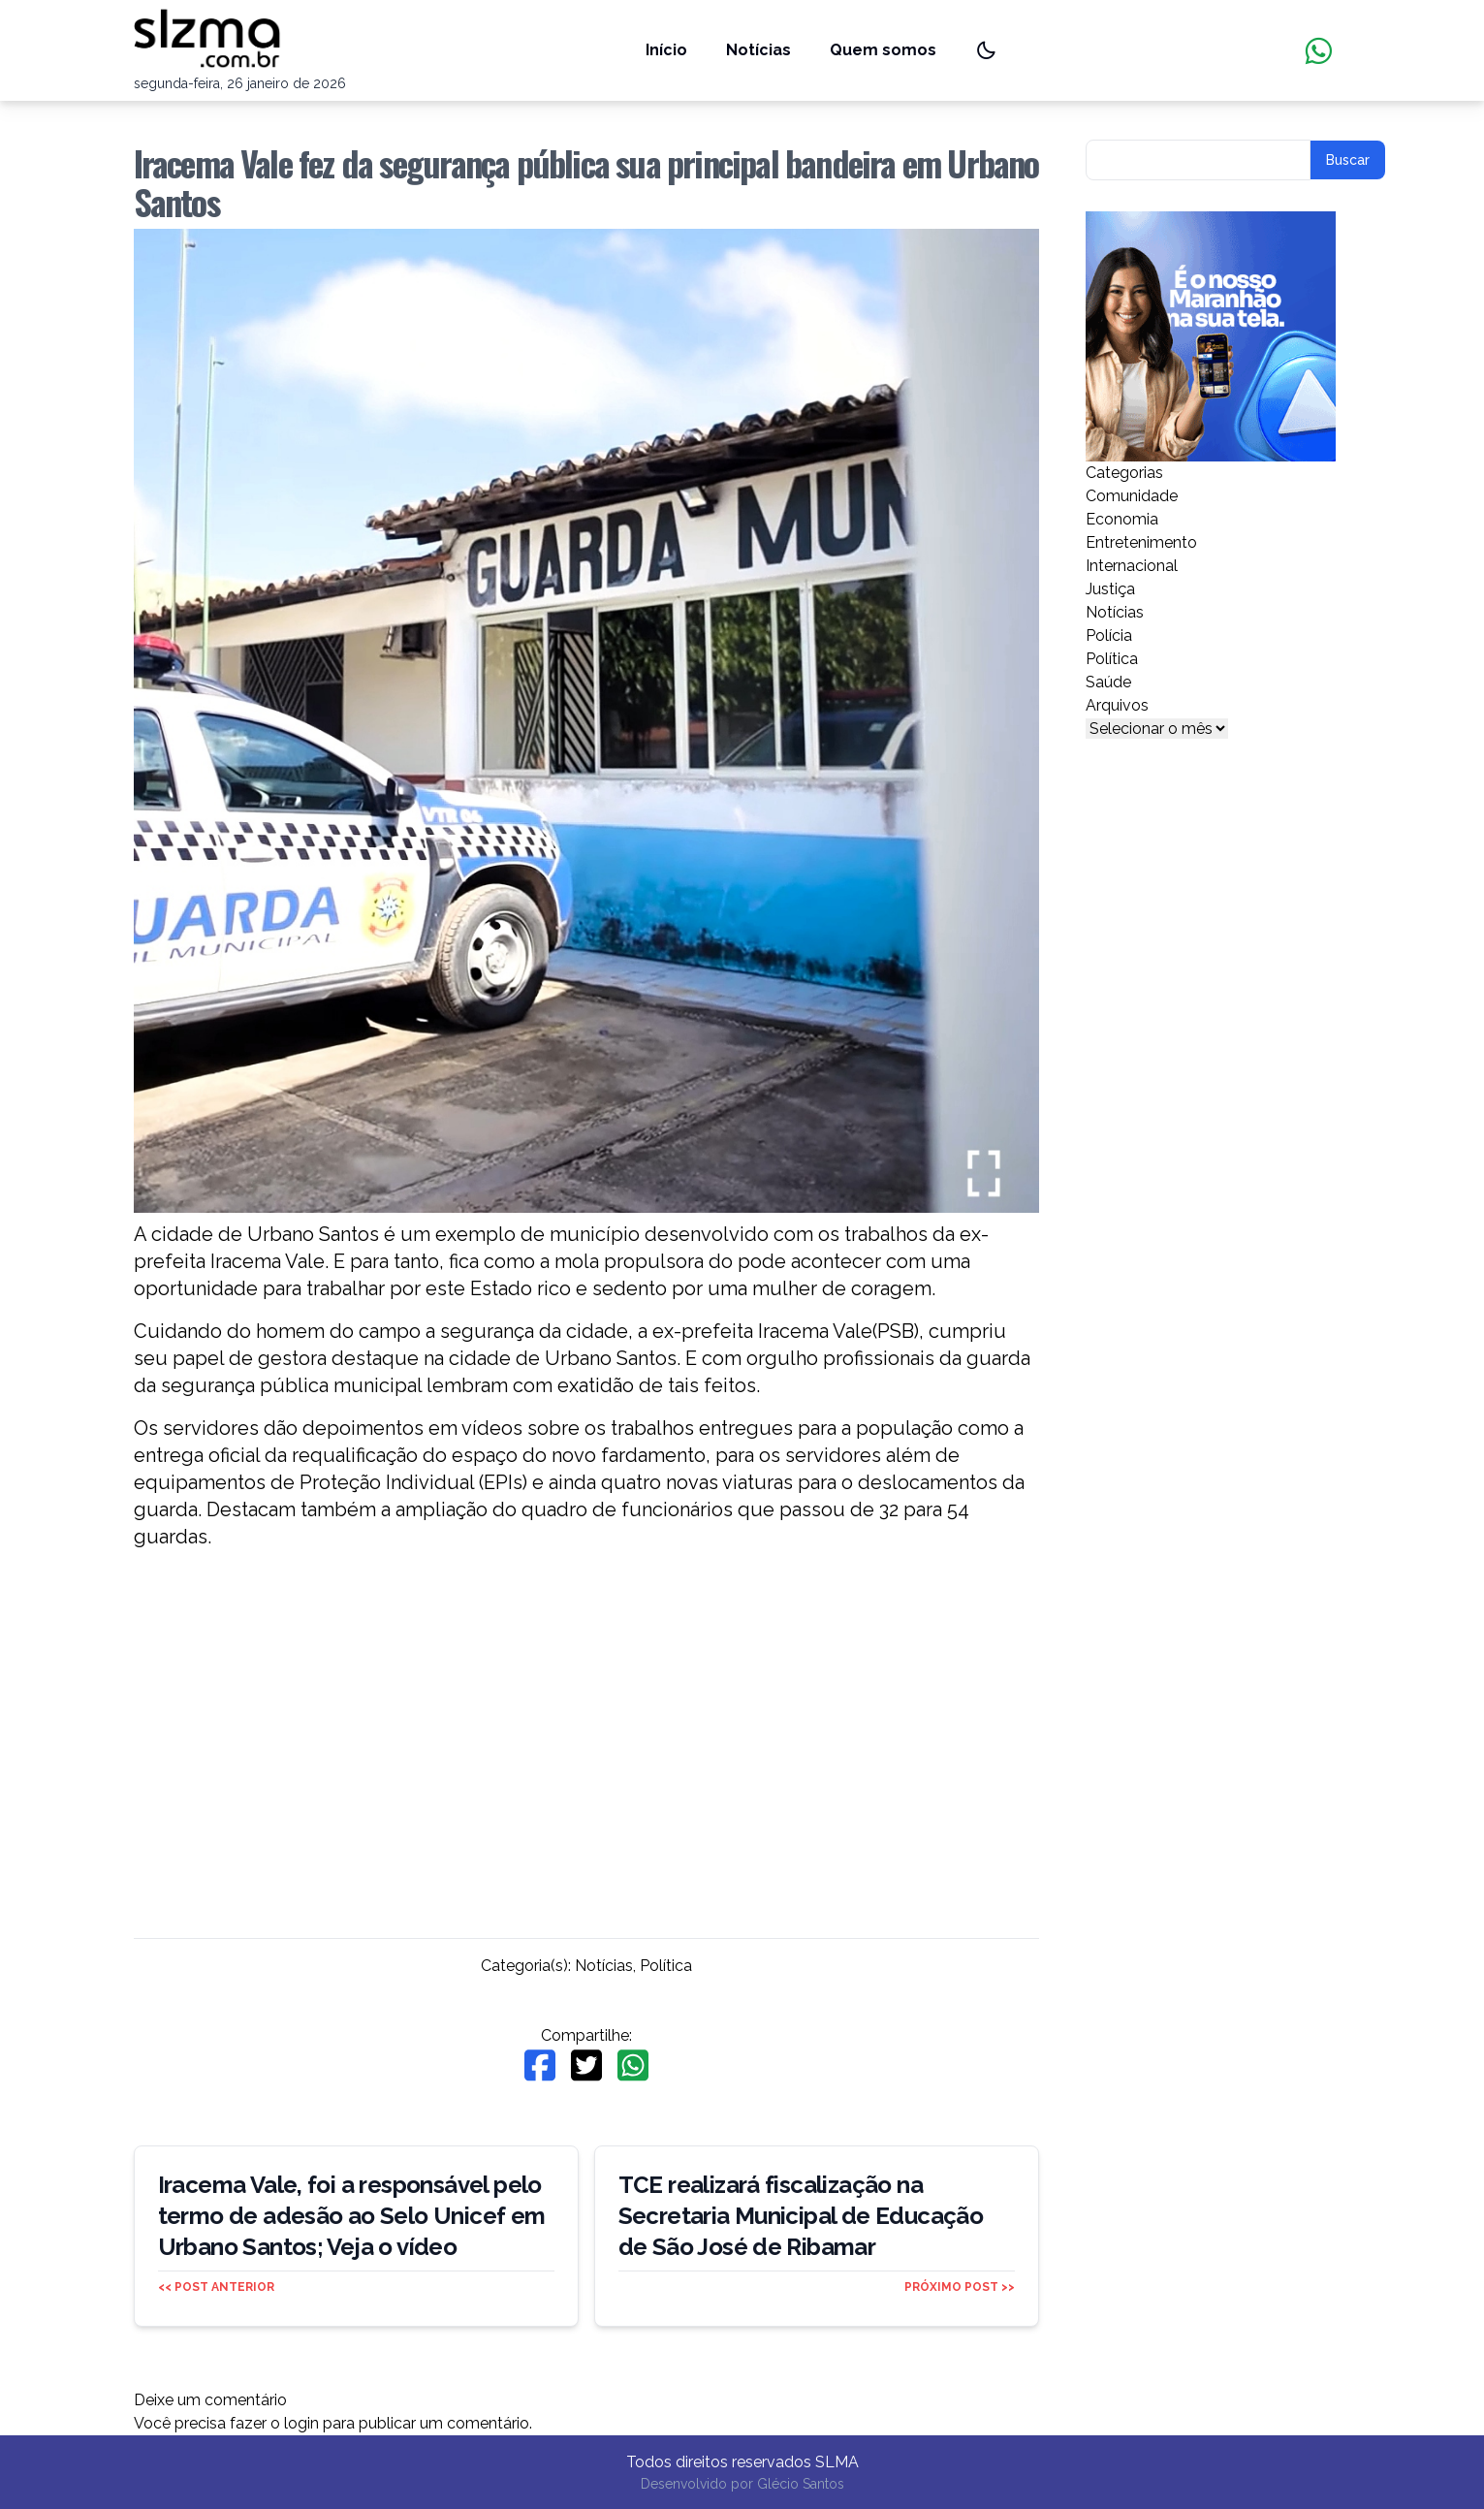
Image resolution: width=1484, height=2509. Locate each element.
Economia (1122, 519)
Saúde (1108, 682)
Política (666, 1965)
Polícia (1109, 635)
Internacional (1132, 565)
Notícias (758, 50)
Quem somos (883, 50)
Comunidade (1132, 496)
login (301, 2423)
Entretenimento (1141, 542)
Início (666, 50)
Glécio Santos (800, 2484)
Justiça (1110, 589)
